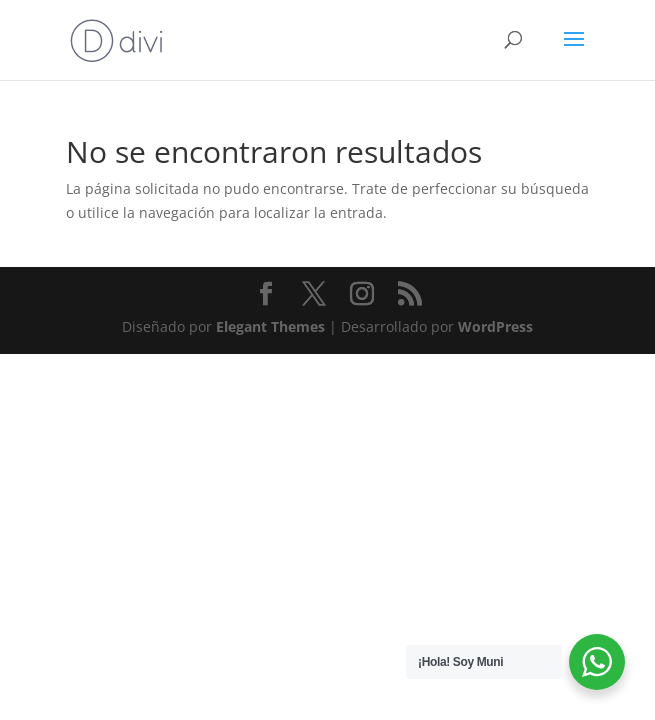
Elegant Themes (270, 326)
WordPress (495, 326)
